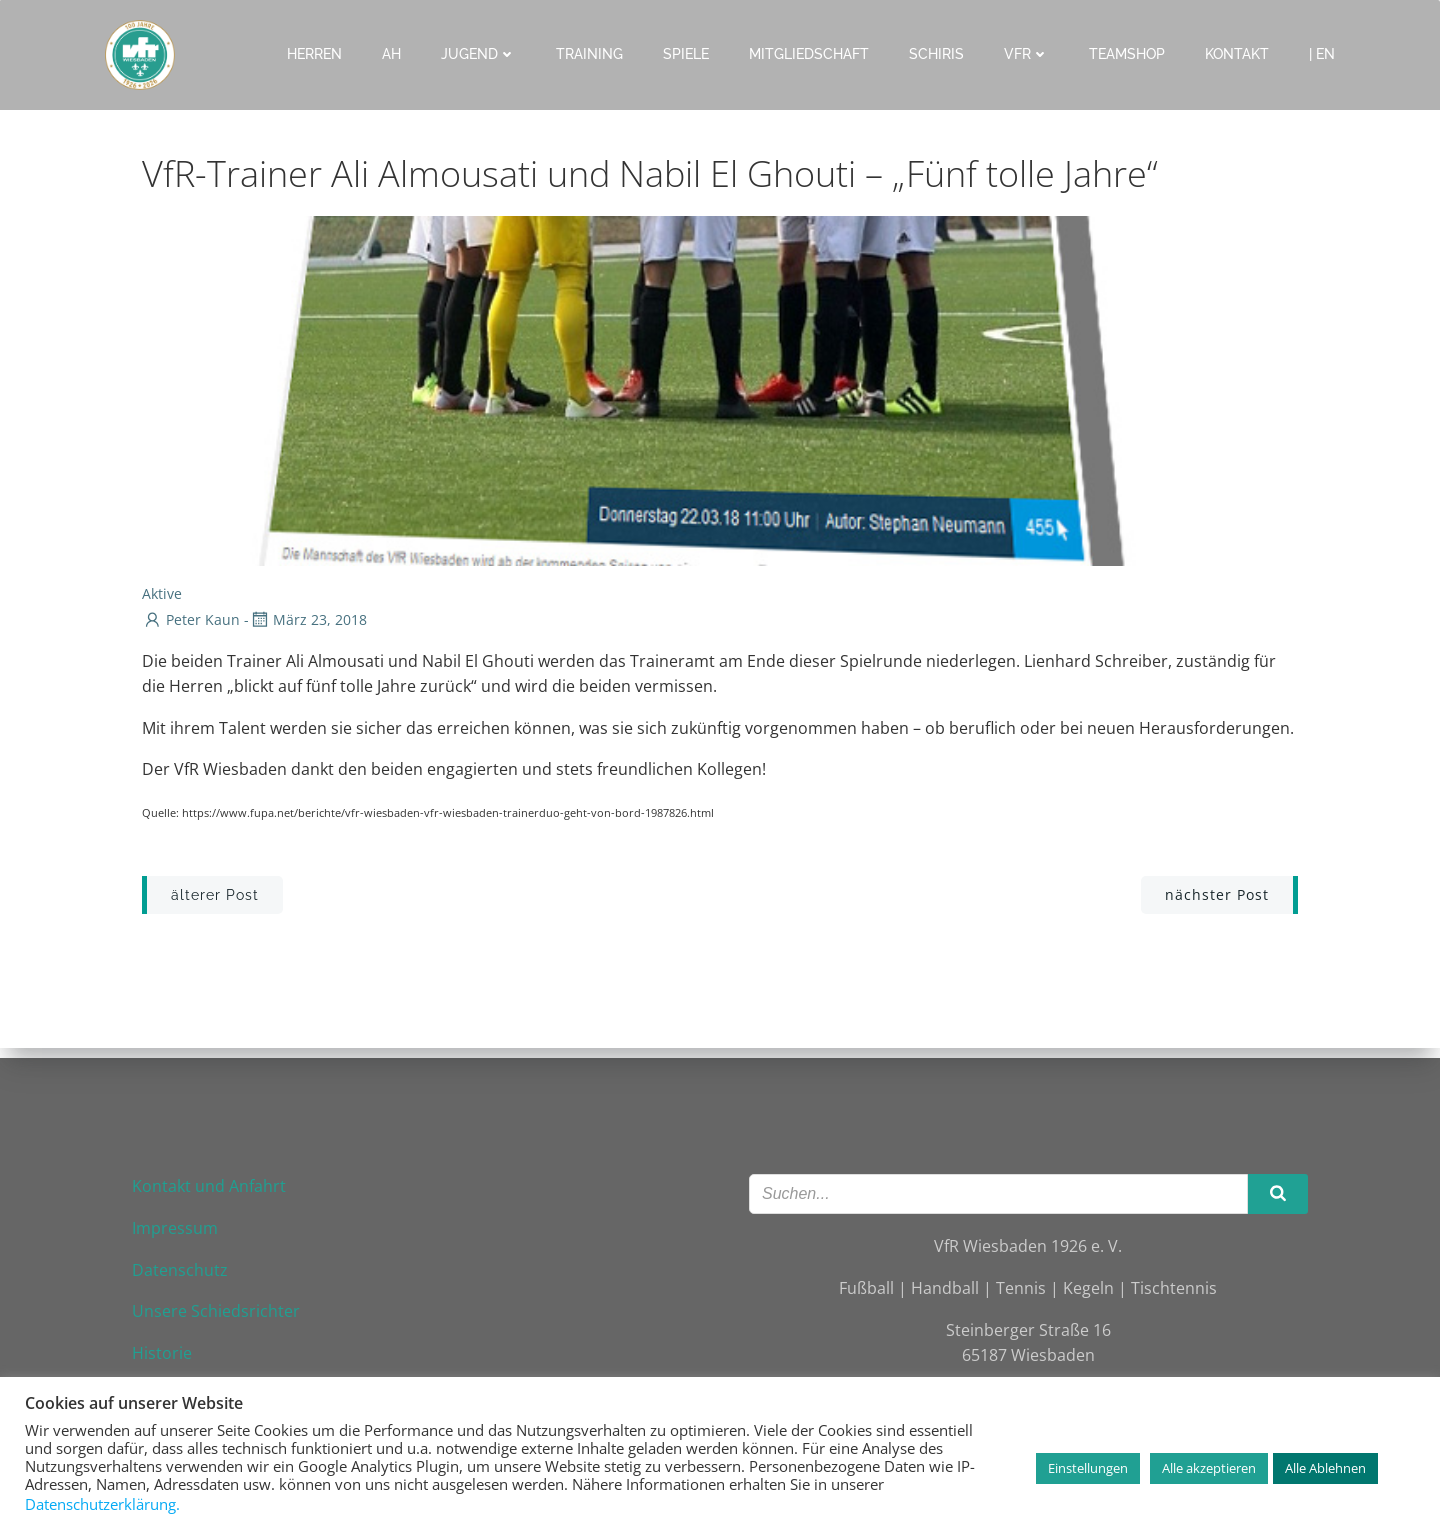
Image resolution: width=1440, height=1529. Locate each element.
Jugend (479, 54)
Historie (164, 1349)
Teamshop (1128, 54)
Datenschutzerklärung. (102, 1504)
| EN (1323, 54)
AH (392, 54)
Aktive (162, 594)
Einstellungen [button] (1088, 1468)
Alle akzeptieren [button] (1209, 1468)
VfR (1027, 54)
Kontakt (1238, 54)
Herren (315, 54)
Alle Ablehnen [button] (1325, 1468)
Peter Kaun (191, 620)
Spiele (687, 54)
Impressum (177, 1224)
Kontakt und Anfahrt (211, 1183)
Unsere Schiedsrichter (218, 1307)
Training (590, 54)
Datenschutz (182, 1266)
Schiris (937, 54)
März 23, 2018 (308, 620)
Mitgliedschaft (810, 54)
